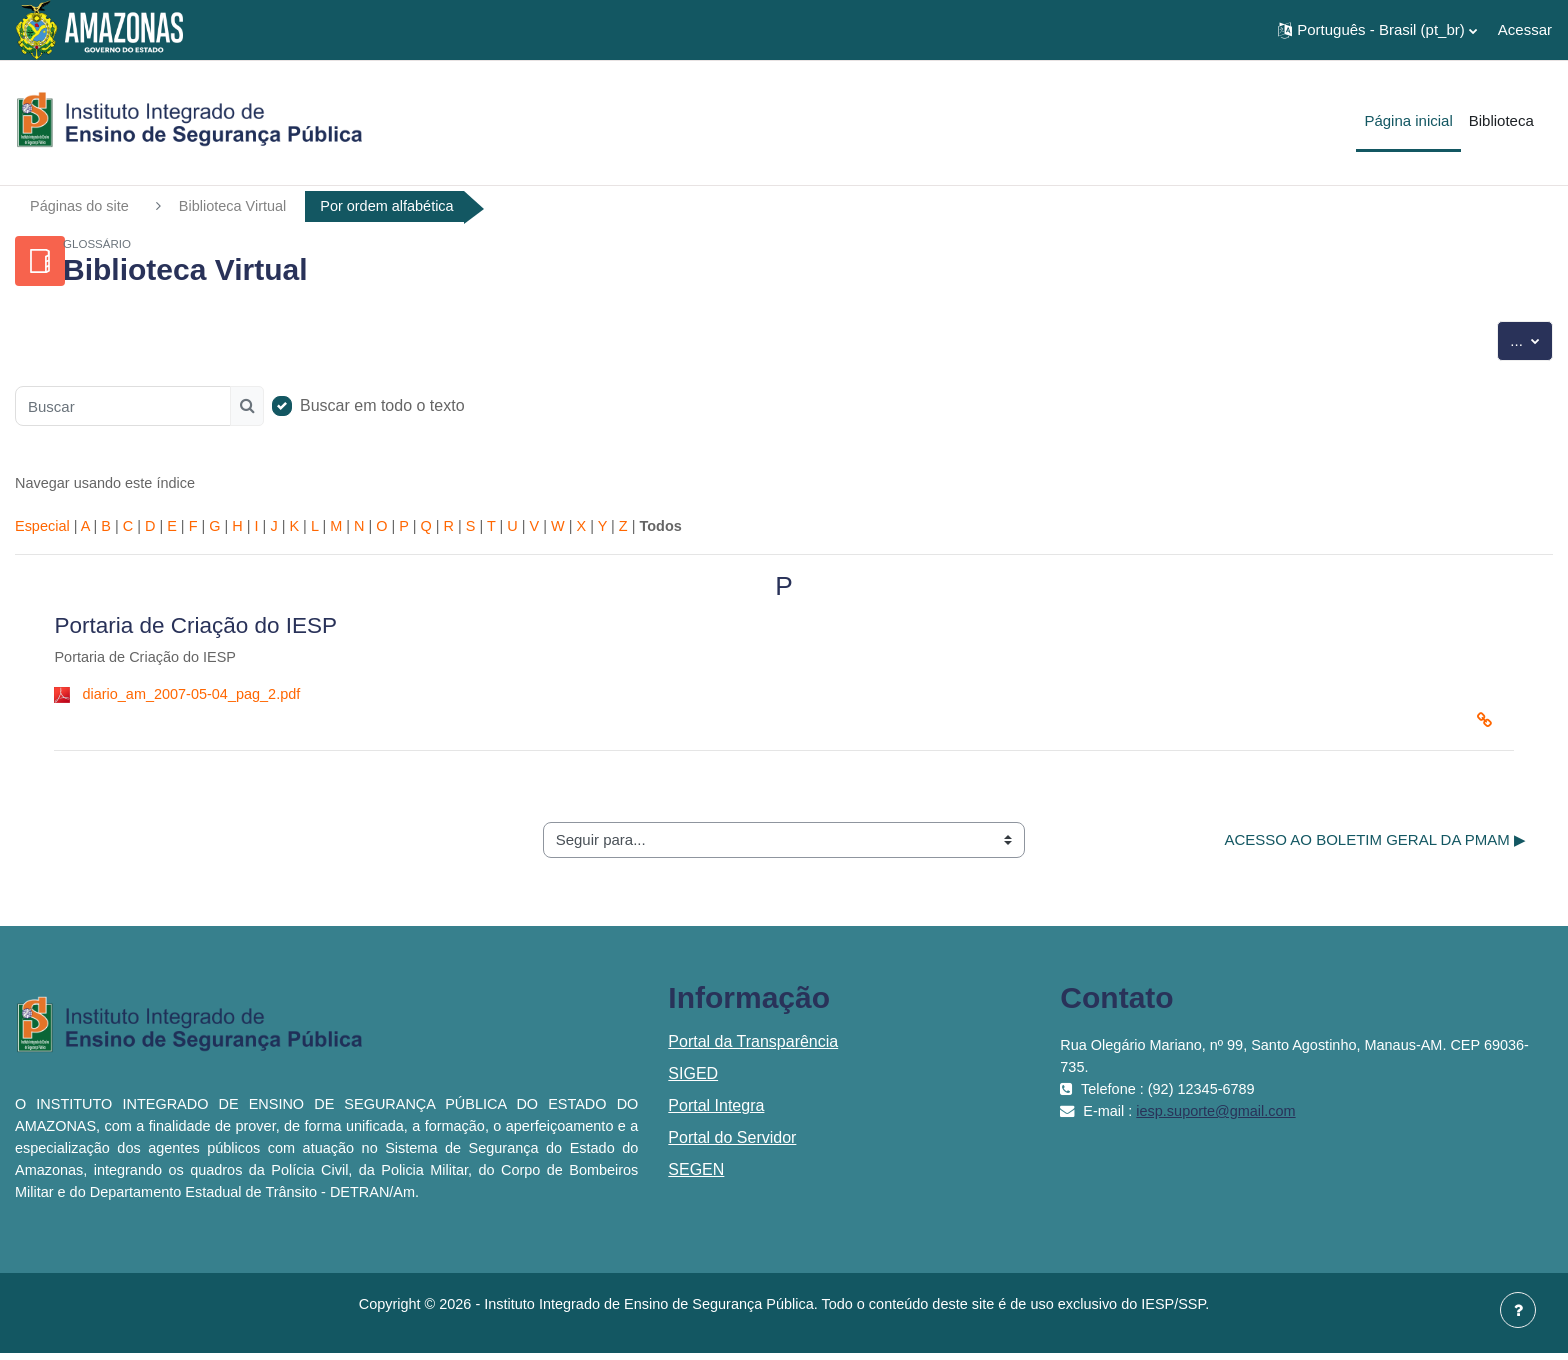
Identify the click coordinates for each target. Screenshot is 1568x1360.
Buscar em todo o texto (382, 406)
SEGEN (696, 1176)
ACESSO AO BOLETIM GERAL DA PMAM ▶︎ (1375, 845)
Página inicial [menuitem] (1408, 120)
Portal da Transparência (753, 1048)
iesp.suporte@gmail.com (1222, 1117)
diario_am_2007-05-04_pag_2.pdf (196, 699)
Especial (43, 530)
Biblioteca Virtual (238, 206)
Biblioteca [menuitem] (1501, 120)
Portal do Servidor (732, 1144)
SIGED (693, 1080)
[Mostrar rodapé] (1518, 1310)
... (1531, 340)
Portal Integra (716, 1112)
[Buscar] (123, 407)
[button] (1377, 30)
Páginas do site (81, 206)
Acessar (1525, 29)
